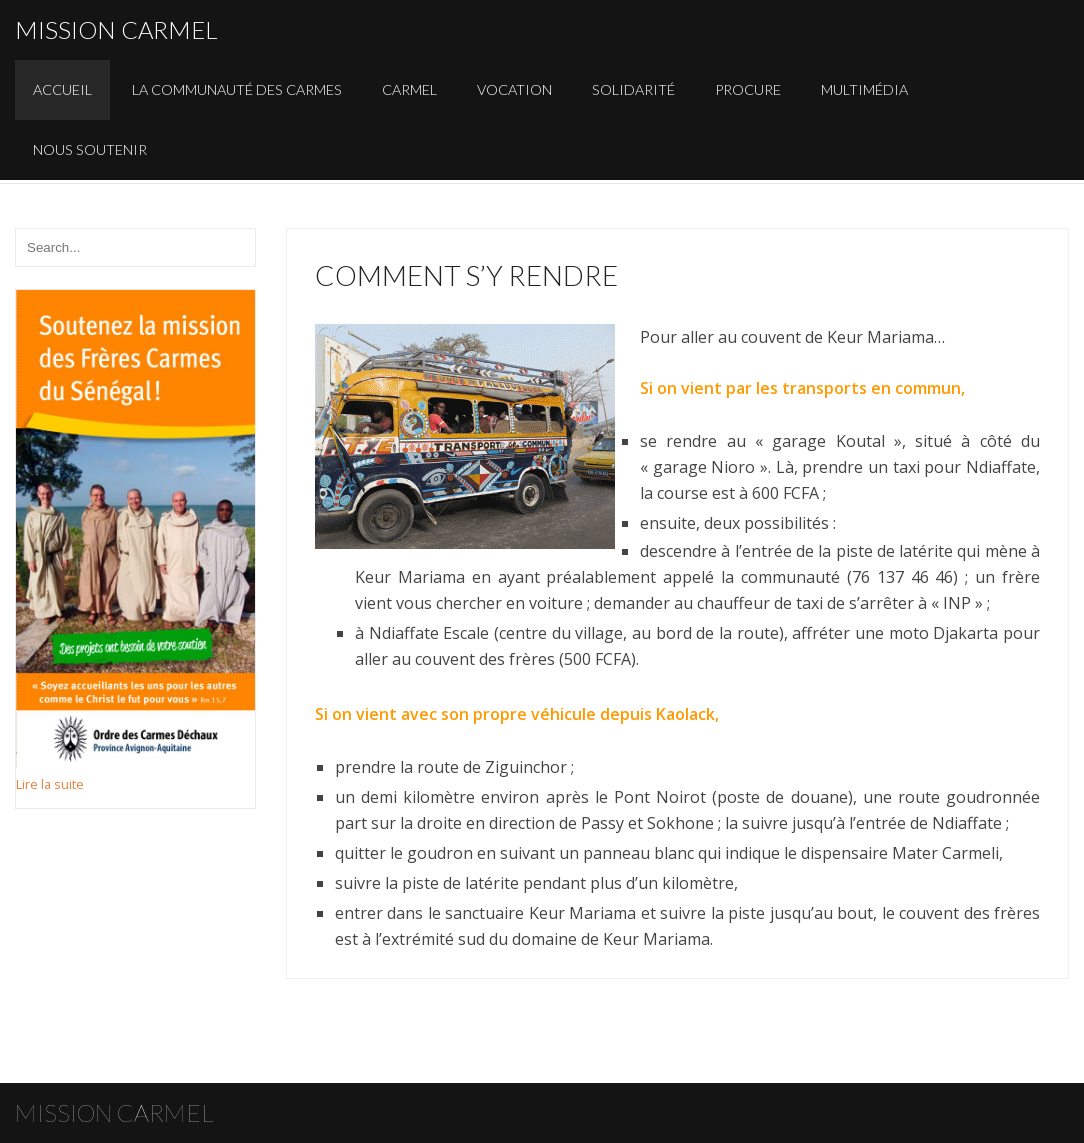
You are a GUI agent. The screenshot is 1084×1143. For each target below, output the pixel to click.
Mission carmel (116, 29)
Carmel (409, 89)
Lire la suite (50, 784)
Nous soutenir (90, 149)
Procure (748, 89)
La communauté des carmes (237, 89)
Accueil (62, 89)
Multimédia (864, 89)
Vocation (514, 89)
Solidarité (633, 89)
